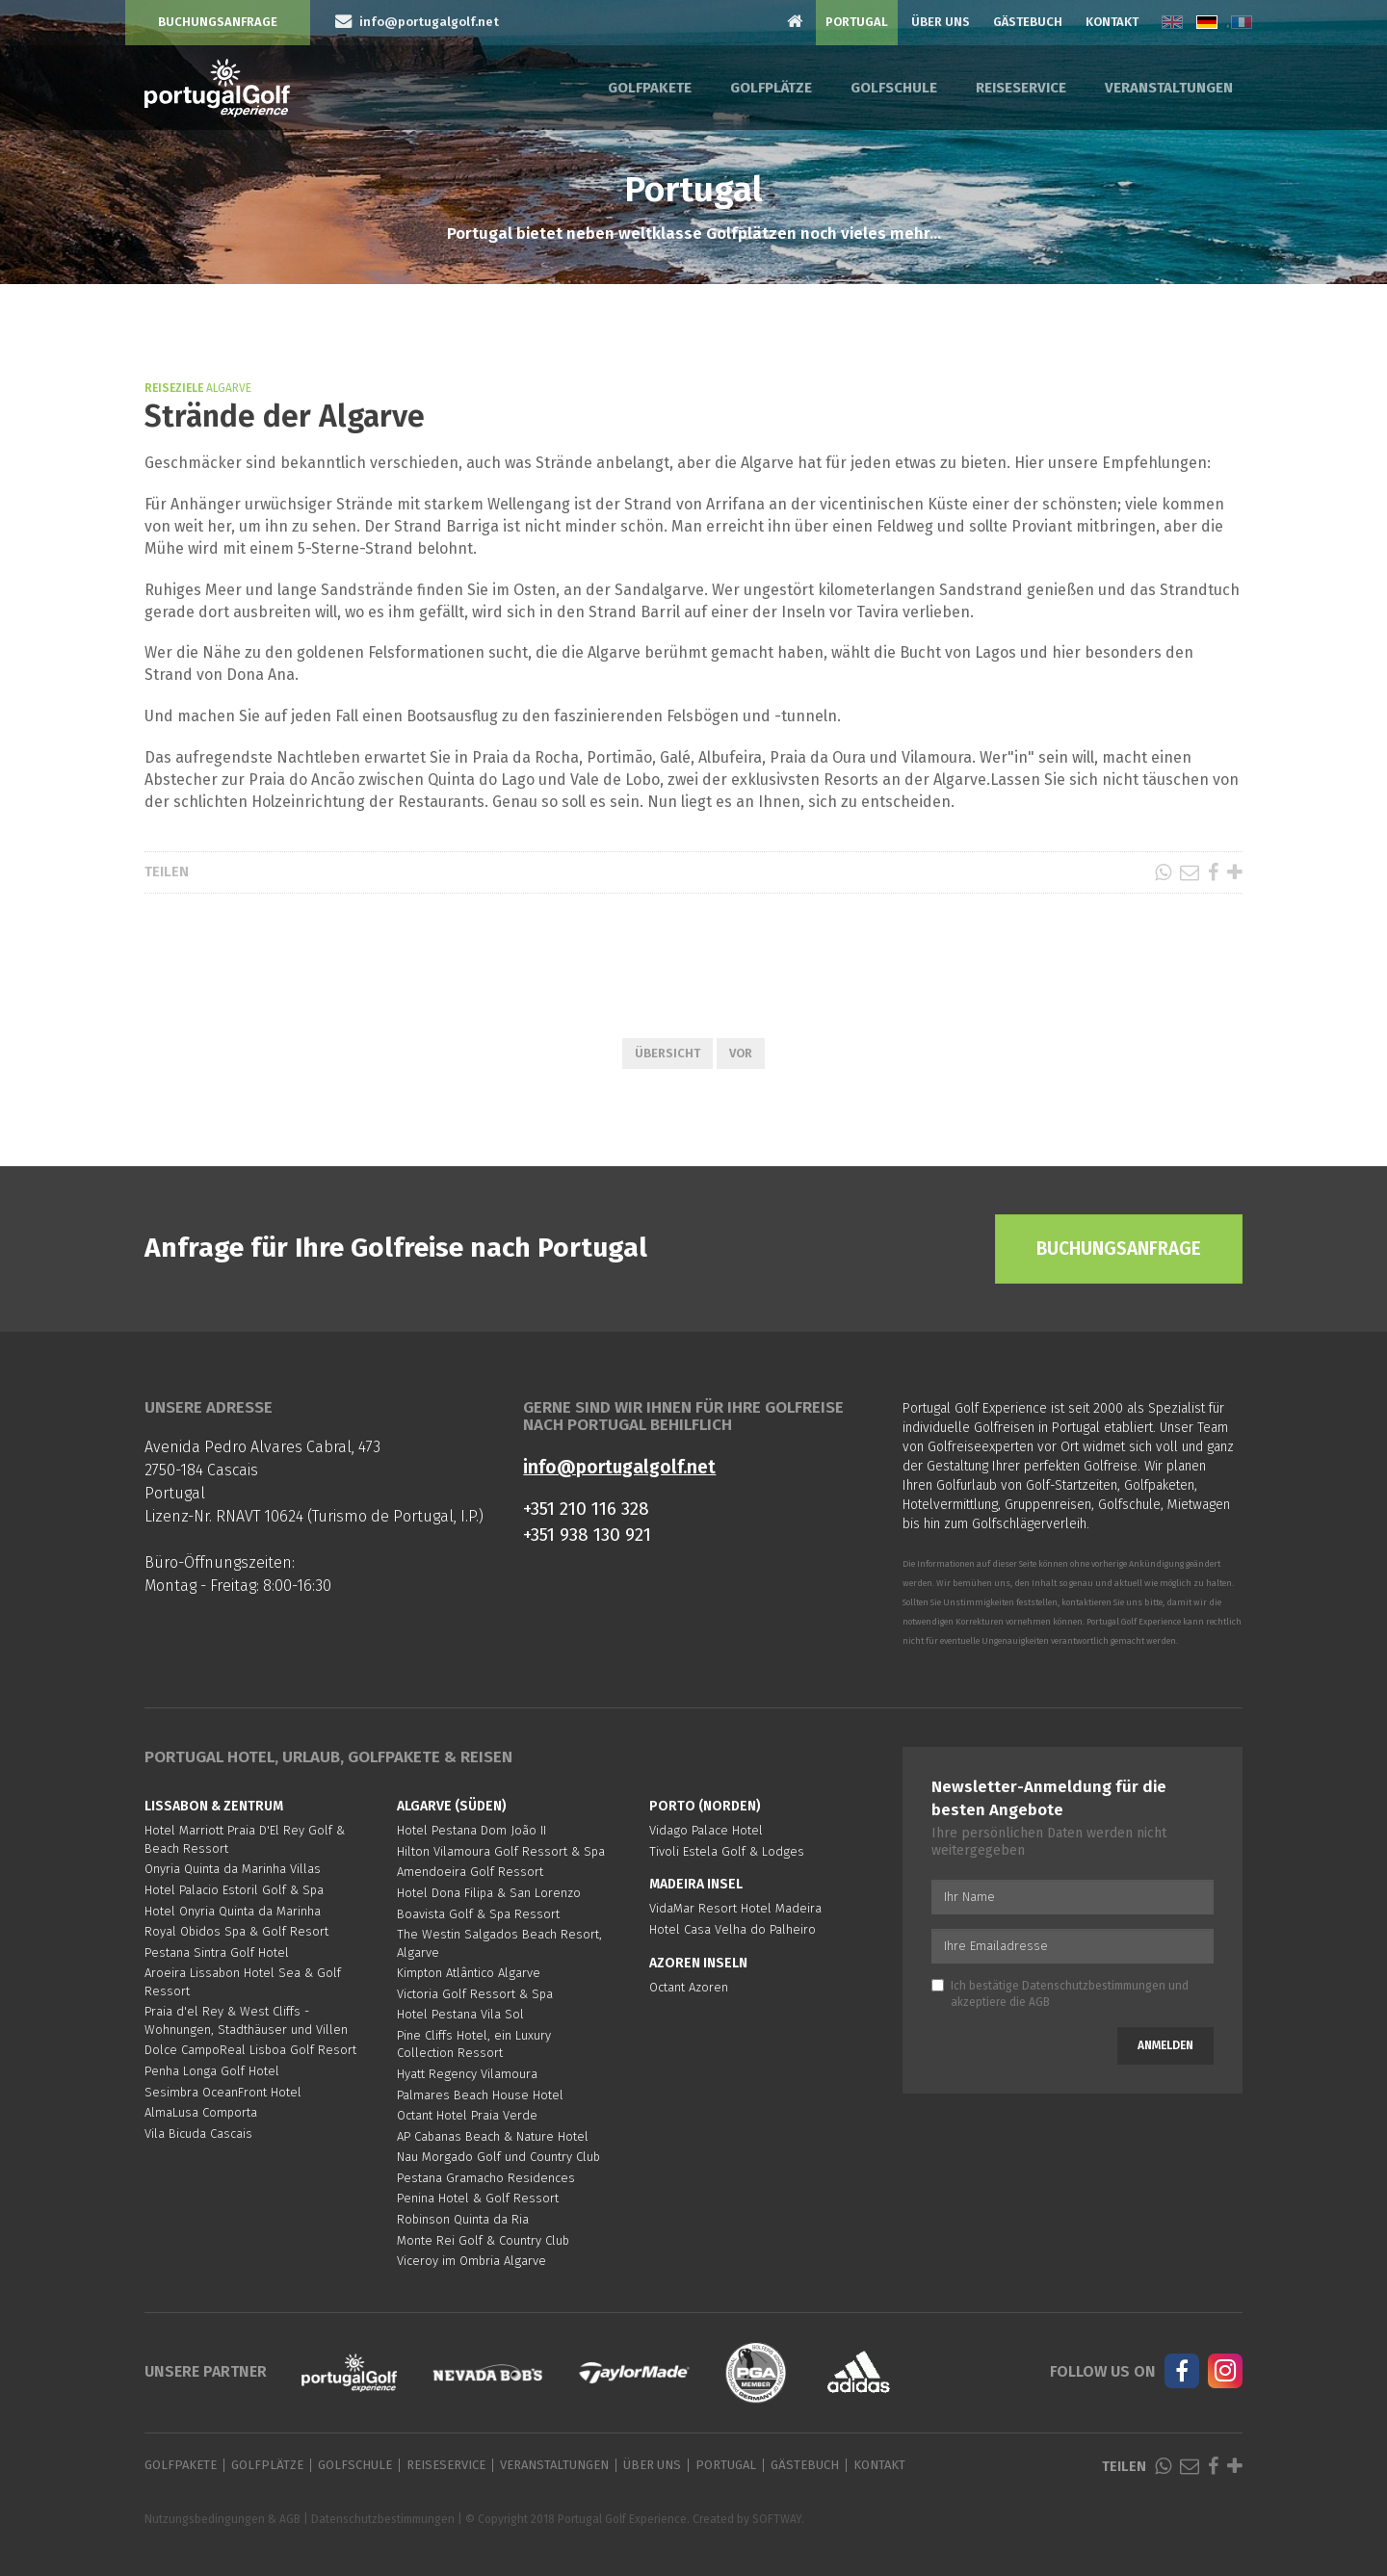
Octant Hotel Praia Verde (467, 2115)
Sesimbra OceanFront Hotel (222, 2092)
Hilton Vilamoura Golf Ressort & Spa (501, 1851)
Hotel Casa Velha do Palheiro (732, 1929)
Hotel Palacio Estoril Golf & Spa (234, 1890)
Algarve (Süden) (452, 1806)
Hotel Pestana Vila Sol (460, 2014)
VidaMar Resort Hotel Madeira (735, 1908)
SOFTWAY (776, 2519)
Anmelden (1165, 2045)
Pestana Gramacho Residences (486, 2178)
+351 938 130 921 (587, 1534)
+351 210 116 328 (586, 1508)
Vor (740, 1053)
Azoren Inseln (698, 1963)
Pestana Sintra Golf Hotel (216, 1952)
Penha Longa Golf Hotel (211, 2071)
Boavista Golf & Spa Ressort (478, 1914)
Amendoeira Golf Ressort (470, 1871)
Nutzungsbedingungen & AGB (222, 2519)
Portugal (856, 21)
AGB (1039, 2002)
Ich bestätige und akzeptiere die (1060, 1994)
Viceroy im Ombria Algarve (471, 2260)
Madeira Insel (696, 1884)
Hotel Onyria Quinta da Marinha (232, 1911)
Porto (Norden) (705, 1806)
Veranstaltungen (1169, 87)
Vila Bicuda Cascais (198, 2133)
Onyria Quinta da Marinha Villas (232, 1868)
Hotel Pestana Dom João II (471, 1830)
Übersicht (667, 1053)
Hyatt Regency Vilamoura (467, 2074)
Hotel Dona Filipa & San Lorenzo (489, 1893)
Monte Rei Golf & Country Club (483, 2240)
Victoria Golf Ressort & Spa (475, 1994)
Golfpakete (650, 87)
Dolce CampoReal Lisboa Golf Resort (250, 2050)
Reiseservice (1021, 87)
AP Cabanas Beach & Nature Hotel (493, 2136)
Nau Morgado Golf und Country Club (498, 2156)
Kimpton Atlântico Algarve (468, 1972)
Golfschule (894, 87)
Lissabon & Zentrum (213, 1806)
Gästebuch (1027, 21)
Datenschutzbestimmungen (1093, 1985)
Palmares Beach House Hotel (480, 2095)
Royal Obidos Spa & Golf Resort (236, 1931)
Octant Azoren (688, 1987)
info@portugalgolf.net (619, 1467)
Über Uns (940, 21)
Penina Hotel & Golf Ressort (478, 2198)
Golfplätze (771, 87)
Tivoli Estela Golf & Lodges (726, 1851)
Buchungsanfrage (217, 21)
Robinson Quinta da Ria (463, 2219)
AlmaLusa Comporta (200, 2112)
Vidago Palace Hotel (706, 1830)
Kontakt (1112, 21)
